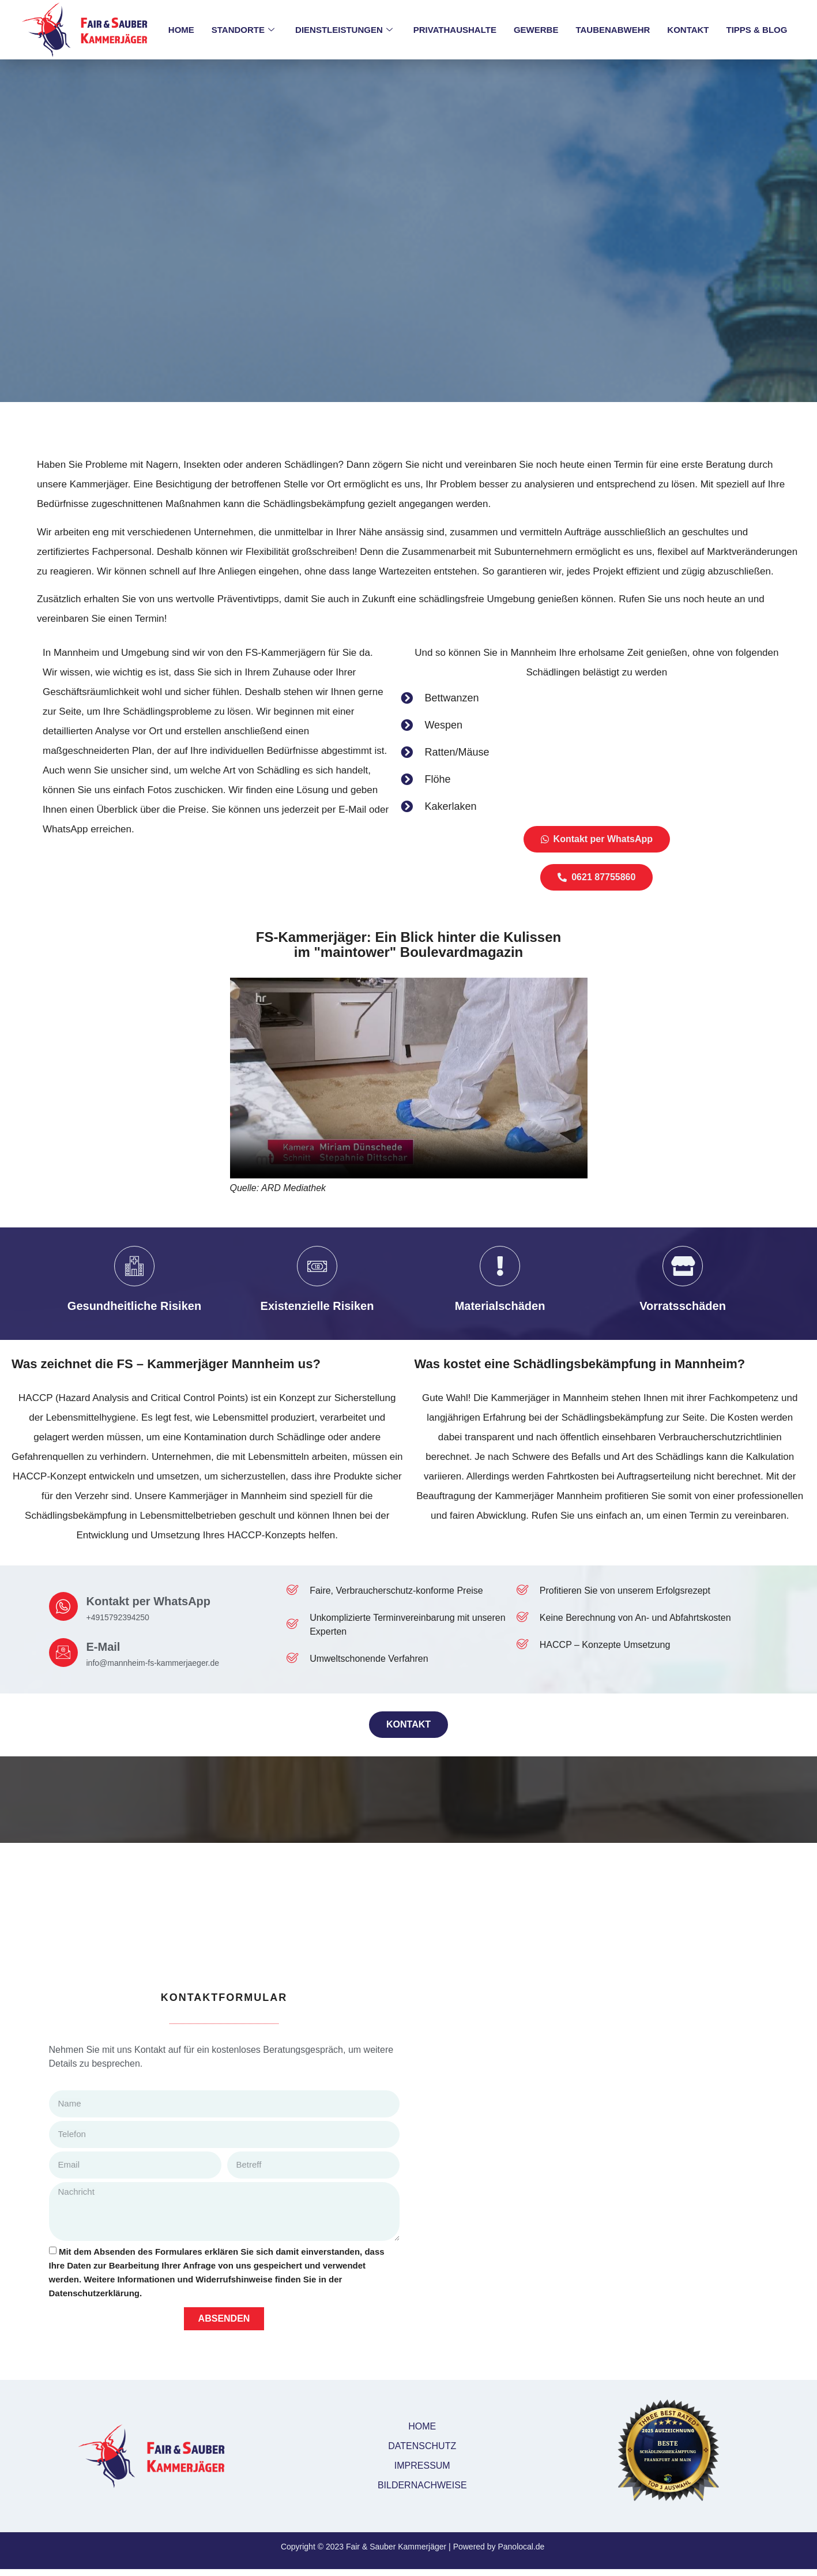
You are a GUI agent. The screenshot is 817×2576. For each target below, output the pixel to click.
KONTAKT (688, 30)
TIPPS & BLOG (757, 30)
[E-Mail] (63, 1653)
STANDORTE (243, 30)
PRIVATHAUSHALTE (454, 30)
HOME (181, 30)
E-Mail (103, 1648)
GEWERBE (536, 30)
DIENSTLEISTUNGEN (344, 30)
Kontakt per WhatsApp (148, 1601)
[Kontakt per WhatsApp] (63, 1607)
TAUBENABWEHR (612, 30)
